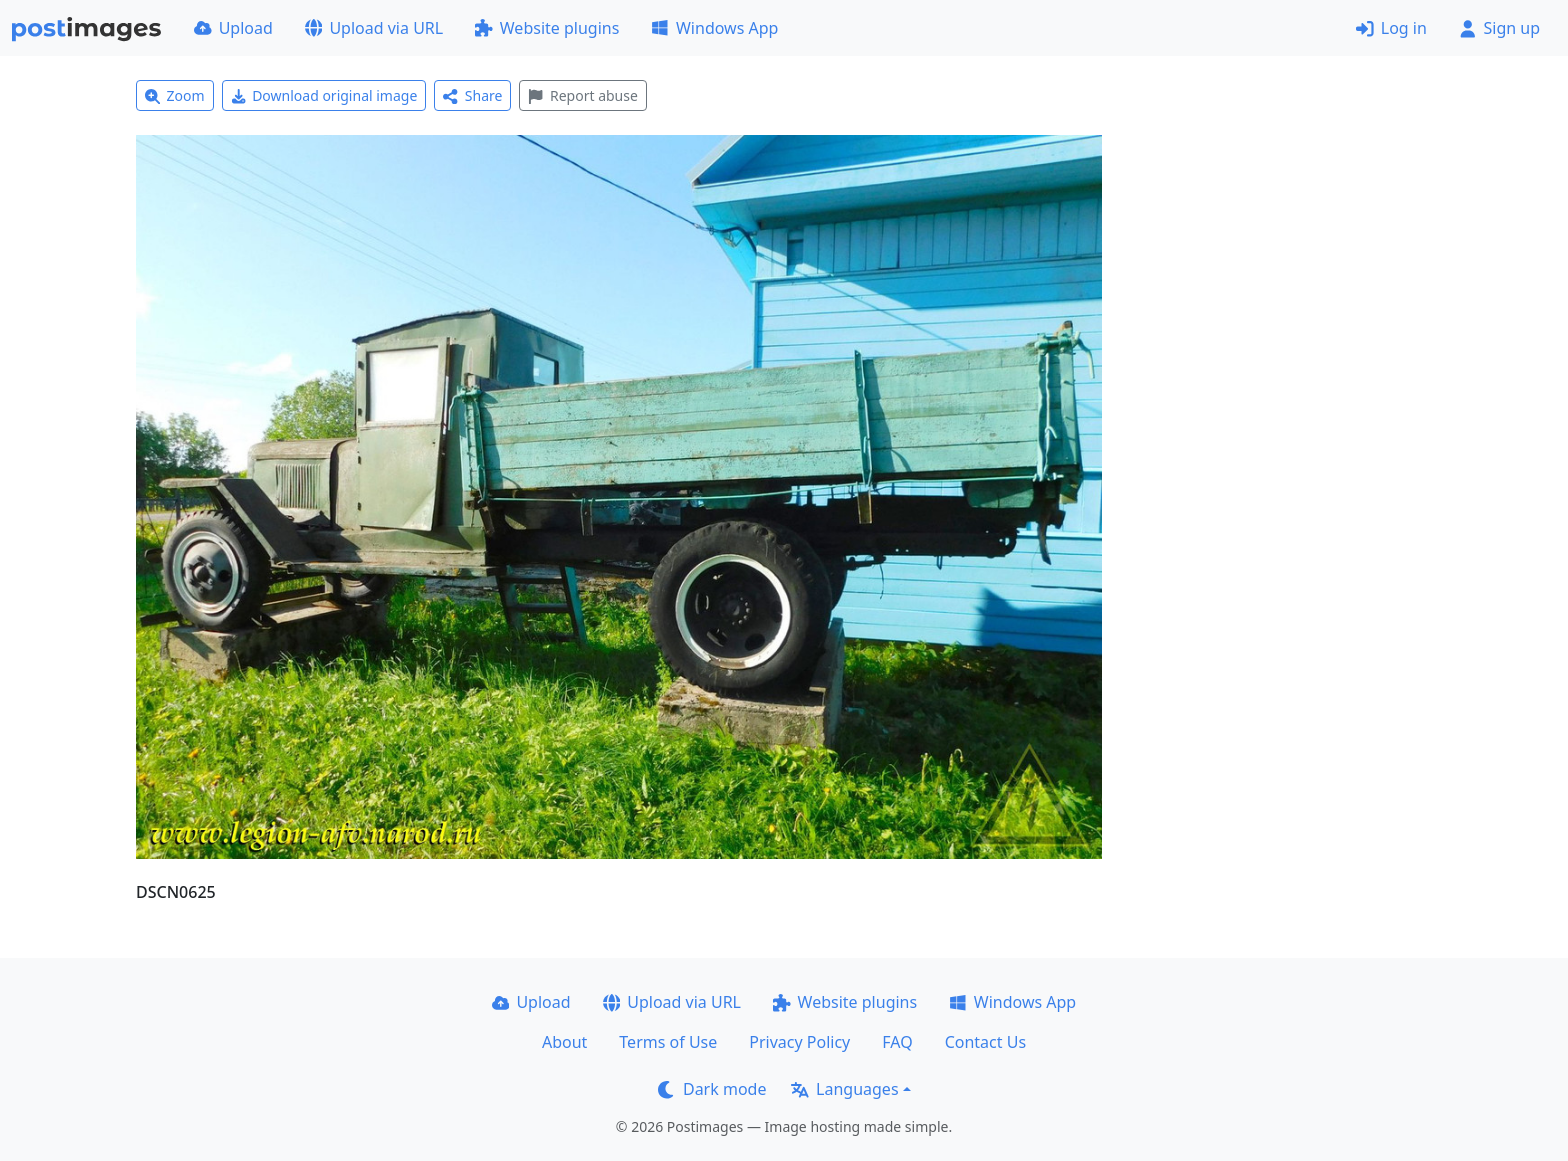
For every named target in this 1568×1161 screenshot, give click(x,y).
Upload (233, 28)
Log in (1391, 28)
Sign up (1499, 28)
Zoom (175, 95)
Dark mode (712, 1089)
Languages (844, 1089)
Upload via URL (374, 28)
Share (472, 95)
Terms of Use (668, 1042)
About (564, 1042)
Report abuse (582, 95)
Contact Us (985, 1042)
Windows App (714, 28)
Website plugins (547, 28)
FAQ (897, 1042)
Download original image (324, 95)
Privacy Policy (799, 1042)
